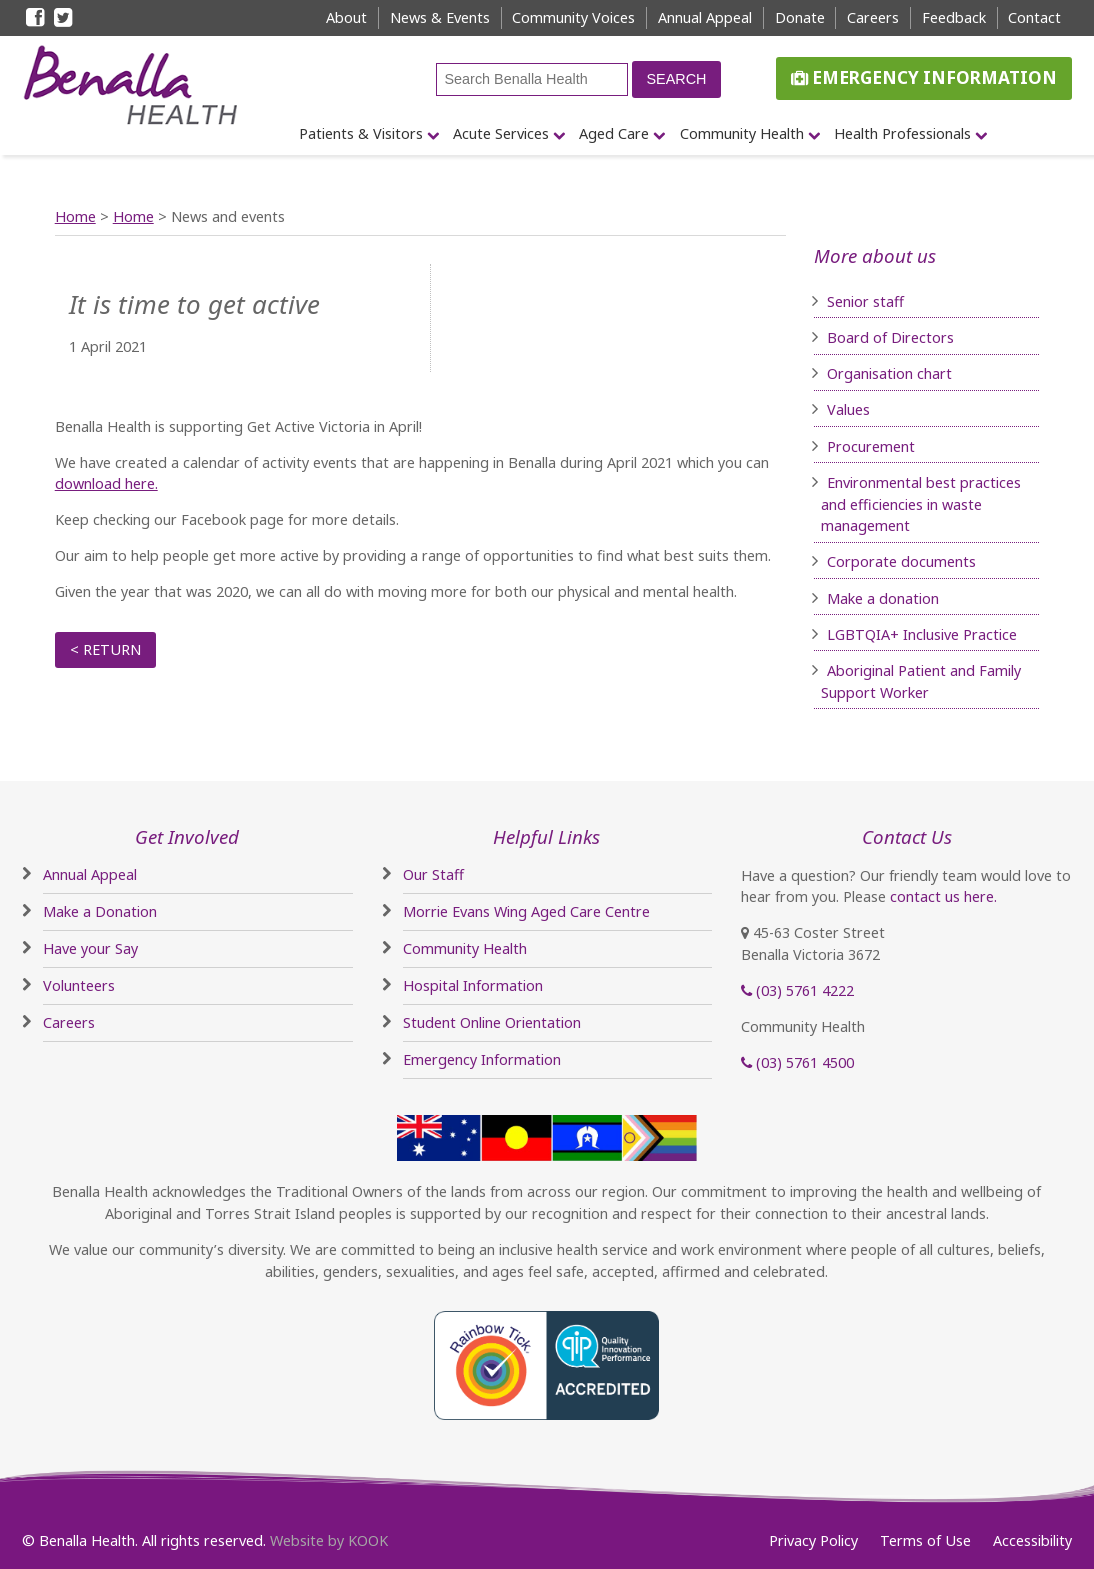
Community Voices (573, 17)
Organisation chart (889, 373)
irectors (928, 337)
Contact (1034, 17)
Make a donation (883, 598)
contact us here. (943, 896)
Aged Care (614, 133)
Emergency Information (924, 77)
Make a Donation (100, 911)
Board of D (864, 337)
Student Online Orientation (492, 1022)
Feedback (954, 17)
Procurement (871, 446)
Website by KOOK (329, 1540)
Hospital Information (473, 985)
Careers (873, 17)
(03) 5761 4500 (797, 1062)
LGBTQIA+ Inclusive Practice (922, 634)
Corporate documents (901, 561)
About (346, 17)
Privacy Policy (813, 1540)
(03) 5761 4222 (797, 990)
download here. (106, 483)
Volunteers (79, 985)
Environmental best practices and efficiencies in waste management (921, 504)
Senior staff (865, 301)
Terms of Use (925, 1540)
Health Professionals (902, 133)
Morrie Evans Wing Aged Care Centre (526, 911)
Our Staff (433, 874)
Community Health (742, 133)
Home (75, 216)
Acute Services (501, 133)
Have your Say (90, 948)
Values (848, 409)
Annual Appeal (705, 17)
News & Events (440, 17)
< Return (105, 649)
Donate (800, 17)
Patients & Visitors (361, 133)
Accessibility (1032, 1540)
